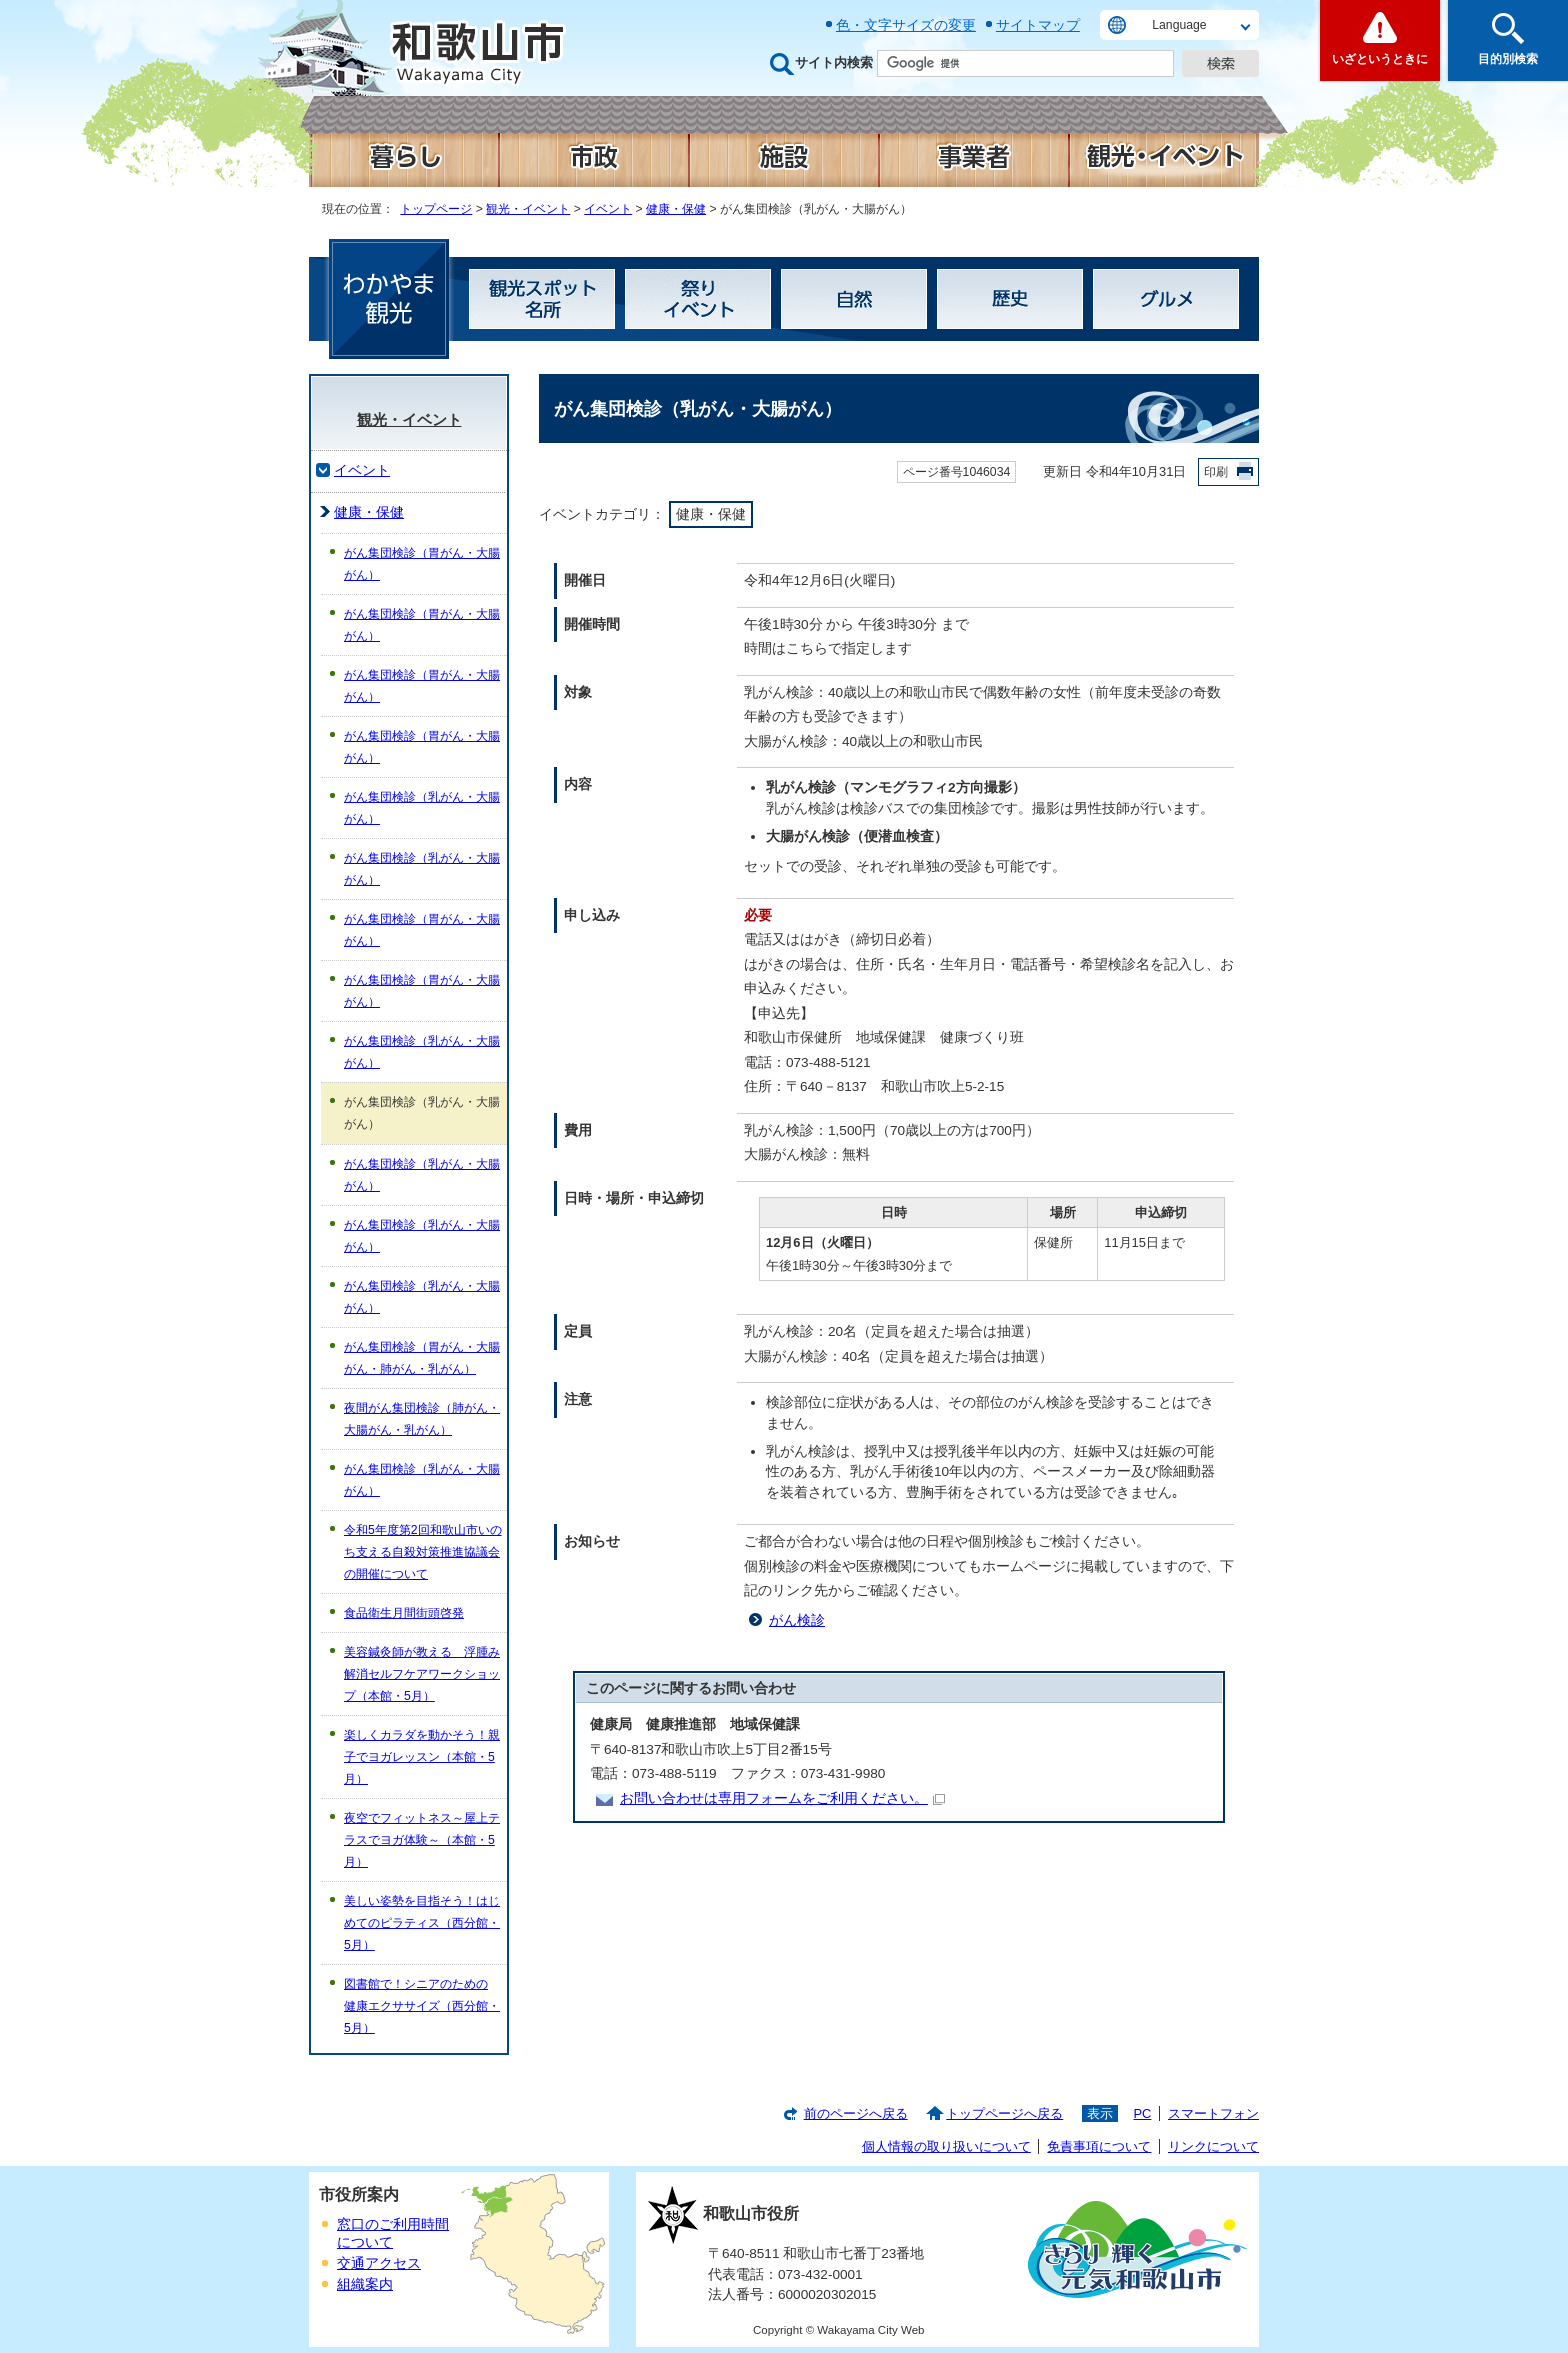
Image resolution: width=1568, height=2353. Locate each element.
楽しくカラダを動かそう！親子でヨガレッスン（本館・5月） (422, 1757)
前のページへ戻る (856, 2113)
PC (1142, 2113)
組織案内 (365, 2284)
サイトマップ (1038, 25)
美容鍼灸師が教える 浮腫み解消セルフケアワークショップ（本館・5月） (422, 1674)
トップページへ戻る (1004, 2113)
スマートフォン (1213, 2113)
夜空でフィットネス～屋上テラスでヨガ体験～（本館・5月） (422, 1840)
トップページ (436, 209)
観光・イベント (528, 209)
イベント (608, 209)
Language (1179, 25)
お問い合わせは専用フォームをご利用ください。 (782, 1798)
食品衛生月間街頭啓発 (404, 1613)
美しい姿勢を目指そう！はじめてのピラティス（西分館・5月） (422, 1923)
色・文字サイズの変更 (906, 25)
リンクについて (1213, 2146)
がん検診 (797, 1620)
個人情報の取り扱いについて (946, 2146)
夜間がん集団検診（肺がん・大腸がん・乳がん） (422, 1419)
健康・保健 (676, 209)
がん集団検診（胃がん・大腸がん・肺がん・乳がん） (422, 1358)
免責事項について (1099, 2146)
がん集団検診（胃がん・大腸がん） (422, 564)
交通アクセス (379, 2263)
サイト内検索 (834, 62)
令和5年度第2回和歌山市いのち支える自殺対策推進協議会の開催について (423, 1552)
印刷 (1216, 472)
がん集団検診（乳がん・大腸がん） (422, 808)
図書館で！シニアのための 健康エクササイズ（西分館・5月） (422, 2006)
